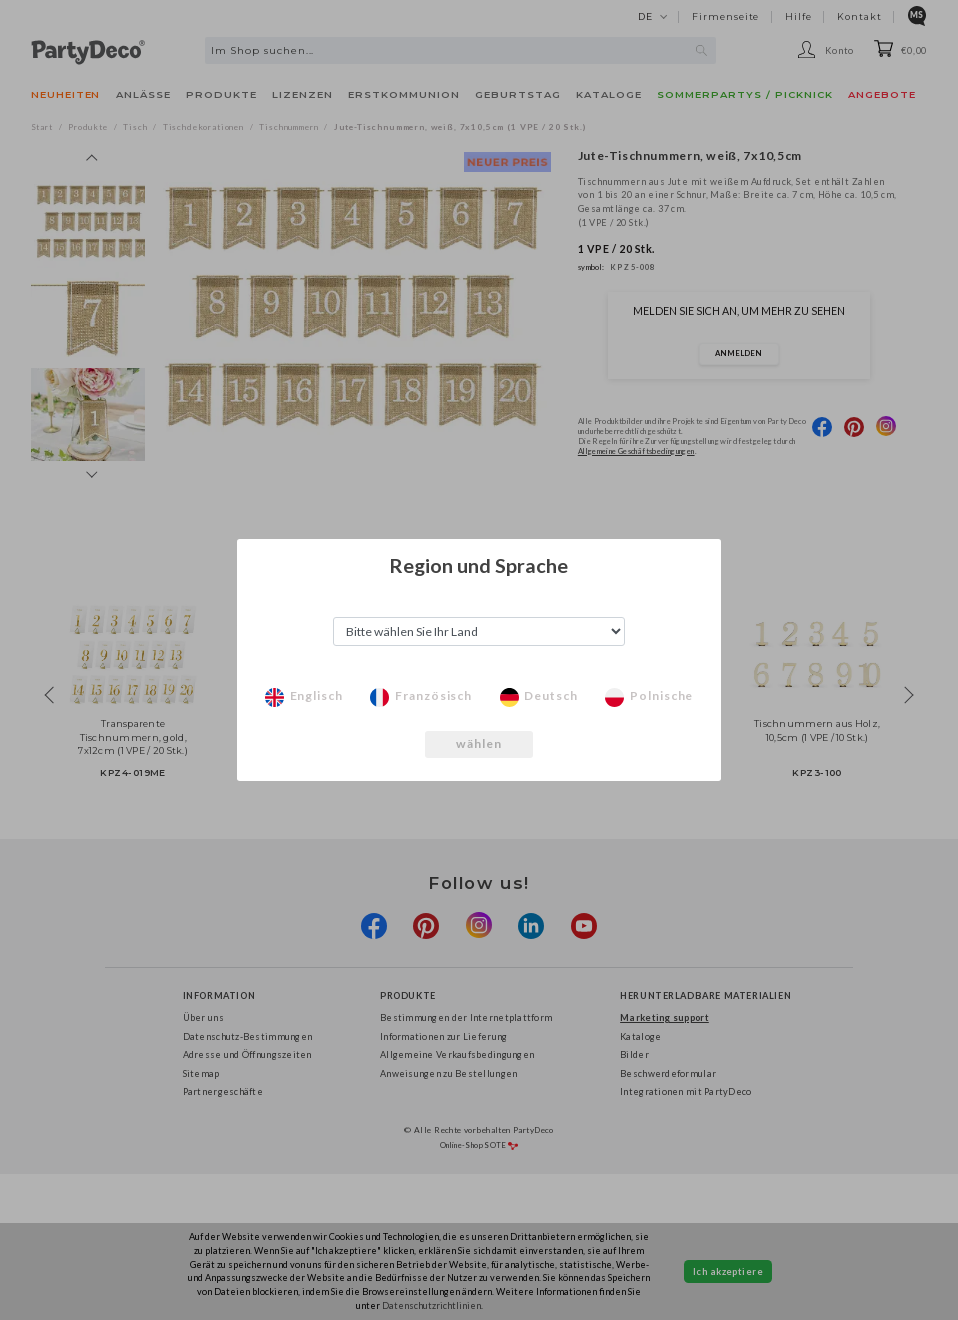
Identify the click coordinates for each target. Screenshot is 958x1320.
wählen (479, 743)
